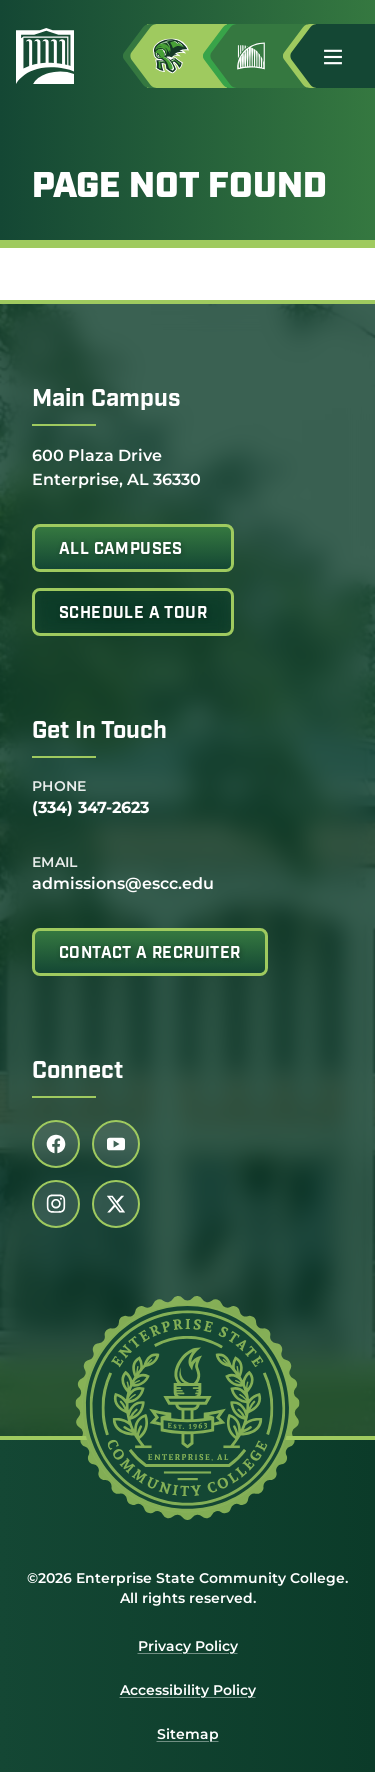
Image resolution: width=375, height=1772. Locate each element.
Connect (77, 1072)
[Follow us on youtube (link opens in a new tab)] (116, 1144)
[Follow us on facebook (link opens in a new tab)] (56, 1144)
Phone (59, 786)
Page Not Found (179, 188)
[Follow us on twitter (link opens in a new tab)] (116, 1204)
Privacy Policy (188, 1646)
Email (55, 862)
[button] (341, 56)
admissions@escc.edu (123, 883)
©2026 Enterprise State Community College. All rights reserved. (187, 1588)
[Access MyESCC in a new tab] (187, 56)
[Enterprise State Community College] (53, 56)
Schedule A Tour (133, 614)
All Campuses (121, 550)
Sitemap (188, 1734)
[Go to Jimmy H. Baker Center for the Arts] (267, 56)
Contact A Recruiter (150, 954)
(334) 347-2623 (90, 807)
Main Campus (106, 400)
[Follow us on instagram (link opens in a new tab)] (56, 1204)
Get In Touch (99, 732)
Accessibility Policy (188, 1690)
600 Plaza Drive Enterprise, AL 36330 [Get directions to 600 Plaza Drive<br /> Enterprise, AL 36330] (116, 466)
